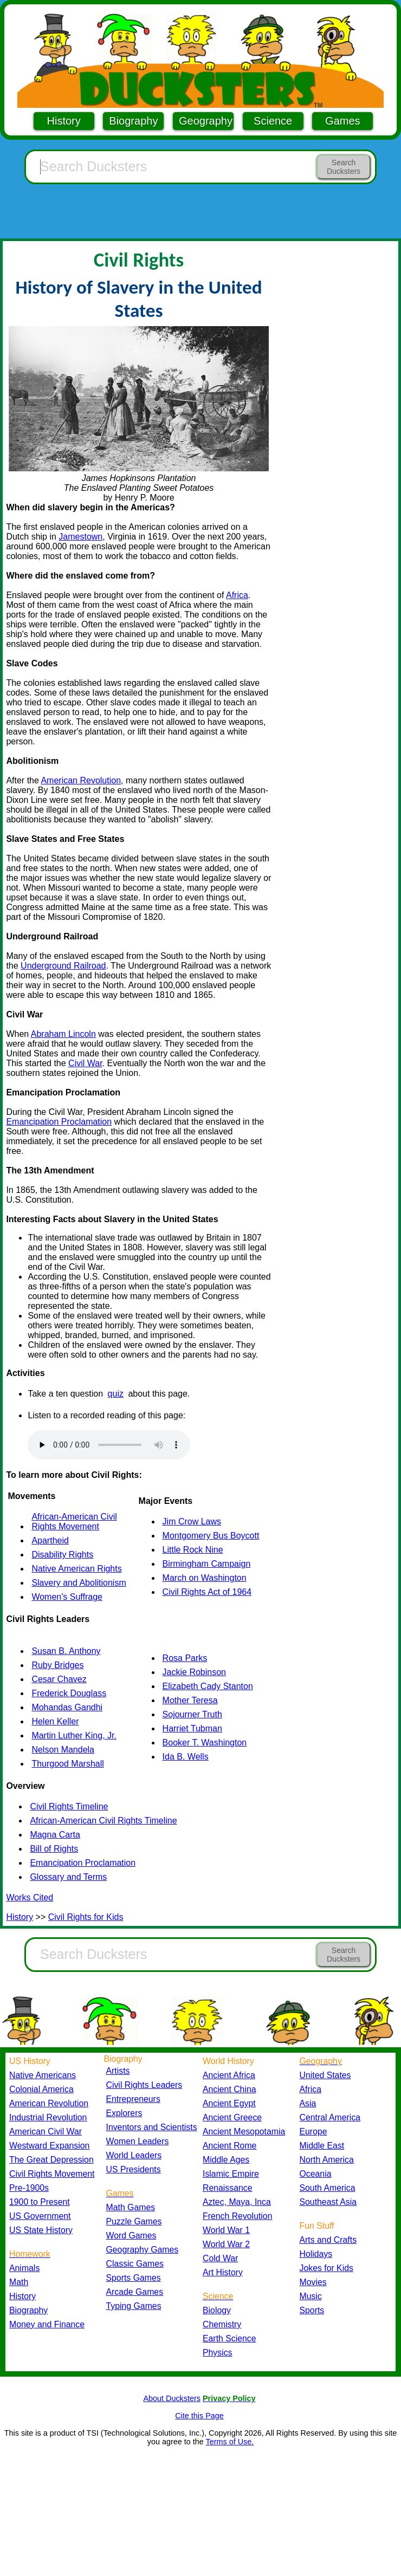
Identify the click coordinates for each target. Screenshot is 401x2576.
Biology (217, 2310)
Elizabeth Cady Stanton (208, 1686)
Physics (217, 2352)
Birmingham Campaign (207, 1563)
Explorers (124, 2113)
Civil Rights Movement (51, 2173)
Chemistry (222, 2324)
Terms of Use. (229, 2441)
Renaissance (228, 2187)
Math (18, 2282)
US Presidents (133, 2169)
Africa (237, 595)
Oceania (316, 2173)
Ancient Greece (232, 2117)
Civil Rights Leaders (144, 2085)
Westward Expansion (49, 2145)
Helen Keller (55, 1721)
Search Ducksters (343, 167)
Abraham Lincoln (63, 1034)
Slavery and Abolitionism (78, 1582)
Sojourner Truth (192, 1714)
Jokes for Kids (326, 2268)
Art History (223, 2272)
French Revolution (237, 2216)
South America (327, 2187)
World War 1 (226, 2230)
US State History (41, 2230)
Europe (313, 2131)
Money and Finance (47, 2324)
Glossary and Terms (68, 1876)
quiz (116, 1393)
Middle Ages (226, 2159)
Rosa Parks (185, 1658)
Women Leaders (137, 2141)
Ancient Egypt (229, 2103)
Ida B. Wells (186, 1756)
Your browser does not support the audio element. (109, 1444)
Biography (133, 121)
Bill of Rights (54, 1848)
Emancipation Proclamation (59, 1121)
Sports (312, 2310)
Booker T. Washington (205, 1742)
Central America (330, 2117)
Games (342, 121)
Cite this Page (199, 2415)
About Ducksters (171, 2398)
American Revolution (81, 780)
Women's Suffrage (66, 1596)
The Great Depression (51, 2159)
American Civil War (45, 2131)
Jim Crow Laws (192, 1521)
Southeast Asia (328, 2202)
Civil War (85, 1063)
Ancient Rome (229, 2145)
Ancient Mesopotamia (244, 2131)
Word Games (131, 2235)
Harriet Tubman (192, 1728)
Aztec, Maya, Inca (237, 2202)
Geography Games (142, 2249)
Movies (313, 2282)
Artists (118, 2070)
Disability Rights (62, 1554)
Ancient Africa (229, 2075)
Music (311, 2296)
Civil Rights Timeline (69, 1806)
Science (273, 121)
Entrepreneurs (133, 2099)
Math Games (131, 2207)
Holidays (316, 2254)
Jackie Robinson (194, 1672)
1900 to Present (39, 2202)
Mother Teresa (190, 1700)
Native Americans (42, 2075)
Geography (205, 121)
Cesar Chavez (58, 1679)
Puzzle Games (134, 2221)
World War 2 (226, 2244)
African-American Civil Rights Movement (74, 1521)
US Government (39, 2216)
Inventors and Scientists (151, 2127)
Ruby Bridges (57, 1665)
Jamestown (80, 536)
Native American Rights (76, 1568)
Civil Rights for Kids (86, 1917)
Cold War (220, 2258)
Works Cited (29, 1897)
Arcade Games (135, 2291)
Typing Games (133, 2306)
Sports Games (133, 2277)
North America (327, 2159)
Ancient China (229, 2089)
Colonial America (41, 2089)
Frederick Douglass (68, 1693)
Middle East (322, 2145)
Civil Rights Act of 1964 (207, 1592)
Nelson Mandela (62, 1749)
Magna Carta (55, 1834)
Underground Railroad (63, 965)
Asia (308, 2103)
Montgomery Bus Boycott (211, 1535)
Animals (24, 2268)
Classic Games (135, 2263)
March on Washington (205, 1577)
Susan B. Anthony (65, 1651)
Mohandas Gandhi (66, 1707)
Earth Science (229, 2338)
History (64, 121)
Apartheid (50, 1540)
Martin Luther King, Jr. (74, 1735)
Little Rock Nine (193, 1549)
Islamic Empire (231, 2173)
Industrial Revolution (48, 2117)
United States (325, 2075)
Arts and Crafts (328, 2239)
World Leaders (134, 2155)
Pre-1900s (29, 2187)
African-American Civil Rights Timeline (103, 1820)
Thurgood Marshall (67, 1763)
